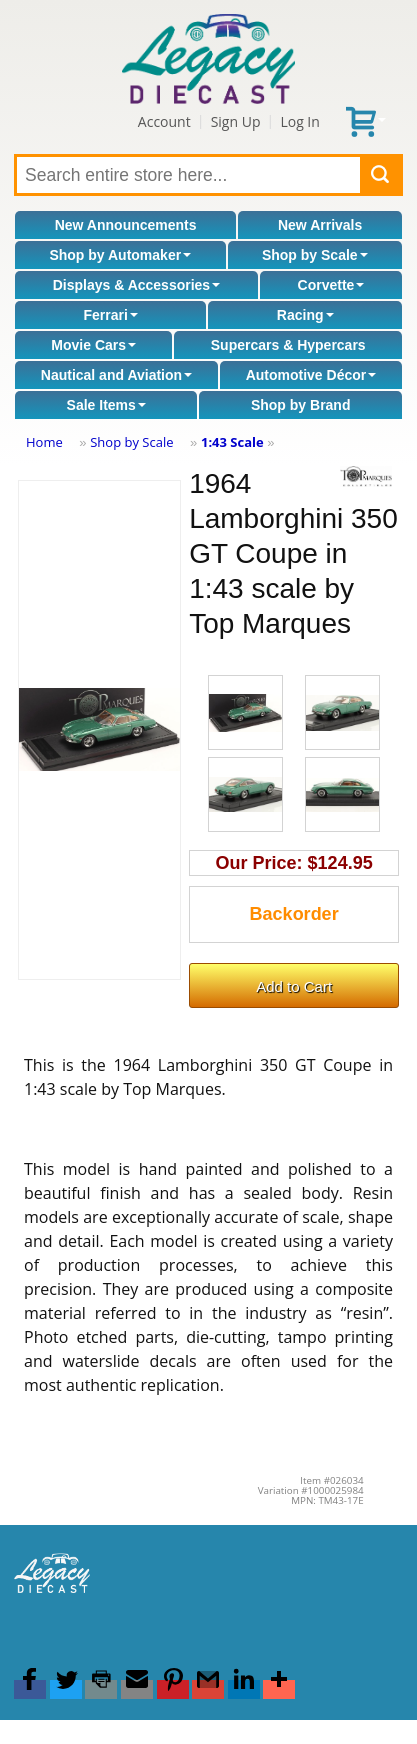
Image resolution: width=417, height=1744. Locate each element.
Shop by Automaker (120, 255)
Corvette (331, 285)
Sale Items (106, 405)
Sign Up (236, 121)
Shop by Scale (315, 255)
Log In (299, 121)
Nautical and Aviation (116, 375)
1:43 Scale (232, 442)
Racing (305, 315)
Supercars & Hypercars (288, 345)
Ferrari (110, 315)
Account (164, 121)
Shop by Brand (301, 405)
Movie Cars (93, 345)
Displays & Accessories (136, 285)
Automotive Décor (311, 375)
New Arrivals (320, 225)
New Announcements (126, 225)
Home (44, 442)
